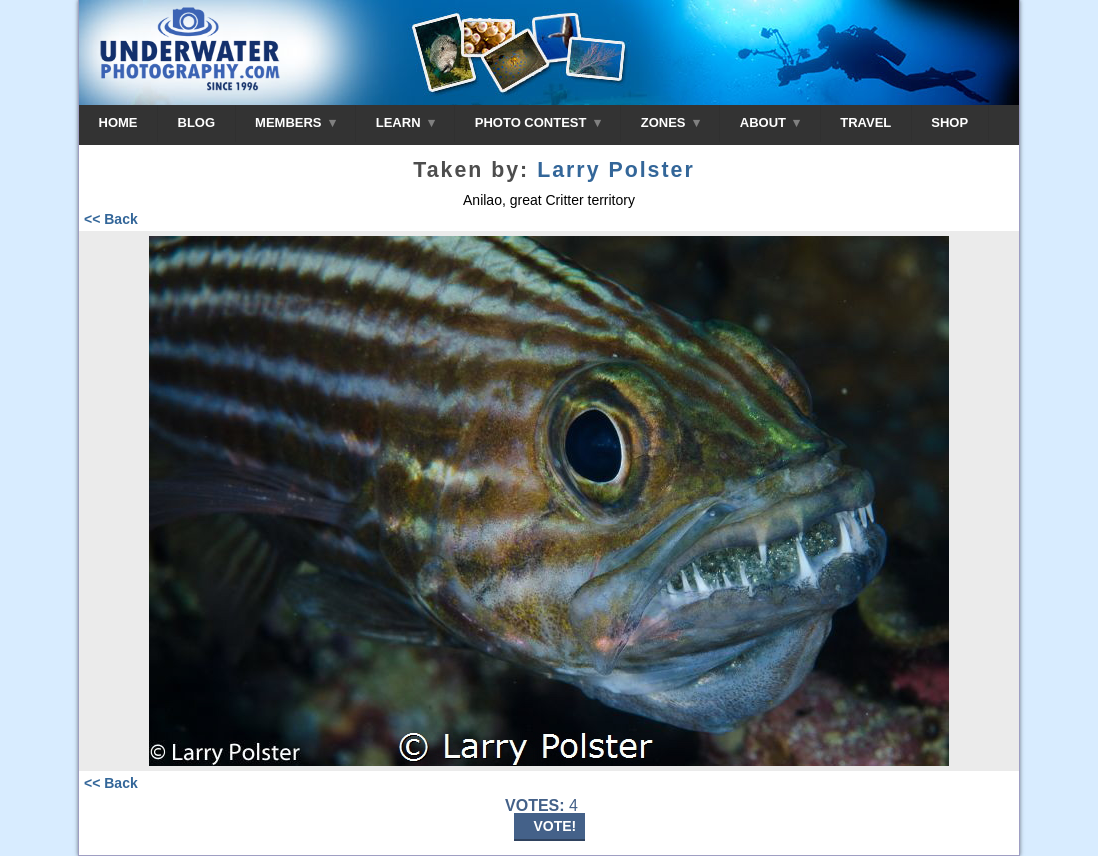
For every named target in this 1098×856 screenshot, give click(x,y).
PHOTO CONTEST (538, 122)
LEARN (405, 122)
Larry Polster (616, 170)
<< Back (111, 219)
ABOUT (770, 122)
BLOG (197, 122)
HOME (118, 122)
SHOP (949, 122)
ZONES (670, 122)
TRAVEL (865, 122)
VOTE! (555, 826)
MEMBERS (295, 122)
